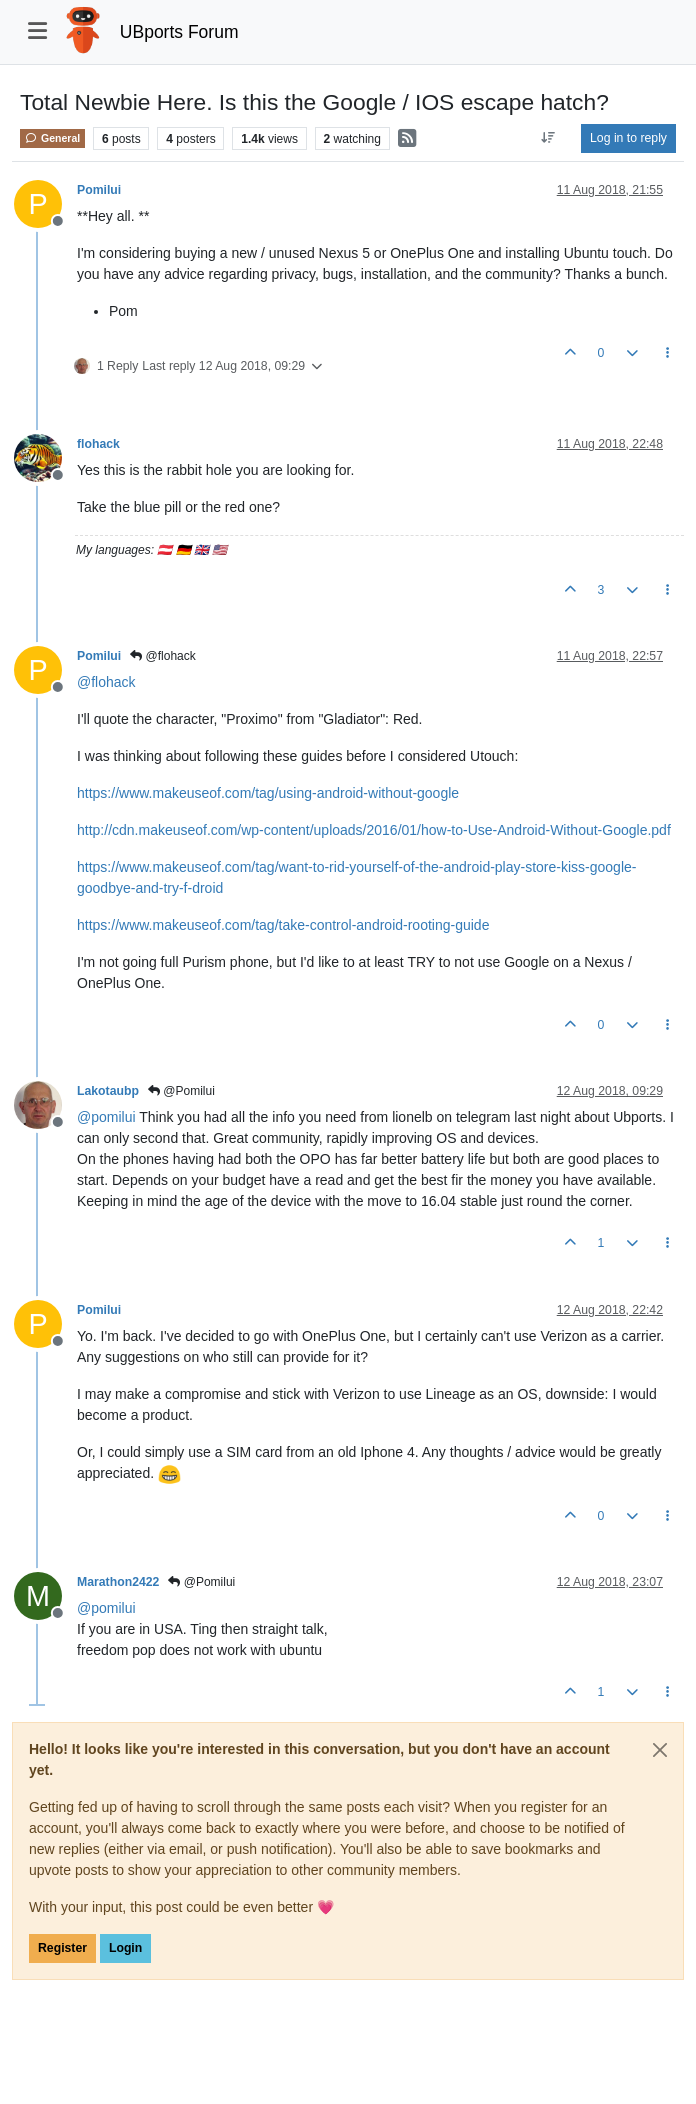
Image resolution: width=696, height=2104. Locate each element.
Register (62, 1948)
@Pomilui (181, 1091)
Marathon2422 (118, 1582)
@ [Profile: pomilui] (106, 1117)
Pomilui (99, 190)
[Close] (660, 1750)
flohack (98, 444)
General (52, 138)
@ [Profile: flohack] (106, 682)
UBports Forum (179, 32)
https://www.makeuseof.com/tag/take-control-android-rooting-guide (283, 925)
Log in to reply (628, 138)
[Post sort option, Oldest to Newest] (548, 138)
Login (125, 1948)
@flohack (163, 656)
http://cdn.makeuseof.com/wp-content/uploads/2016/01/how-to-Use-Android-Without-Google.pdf (374, 830)
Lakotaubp (108, 1091)
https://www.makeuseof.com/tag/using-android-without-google (268, 793)
